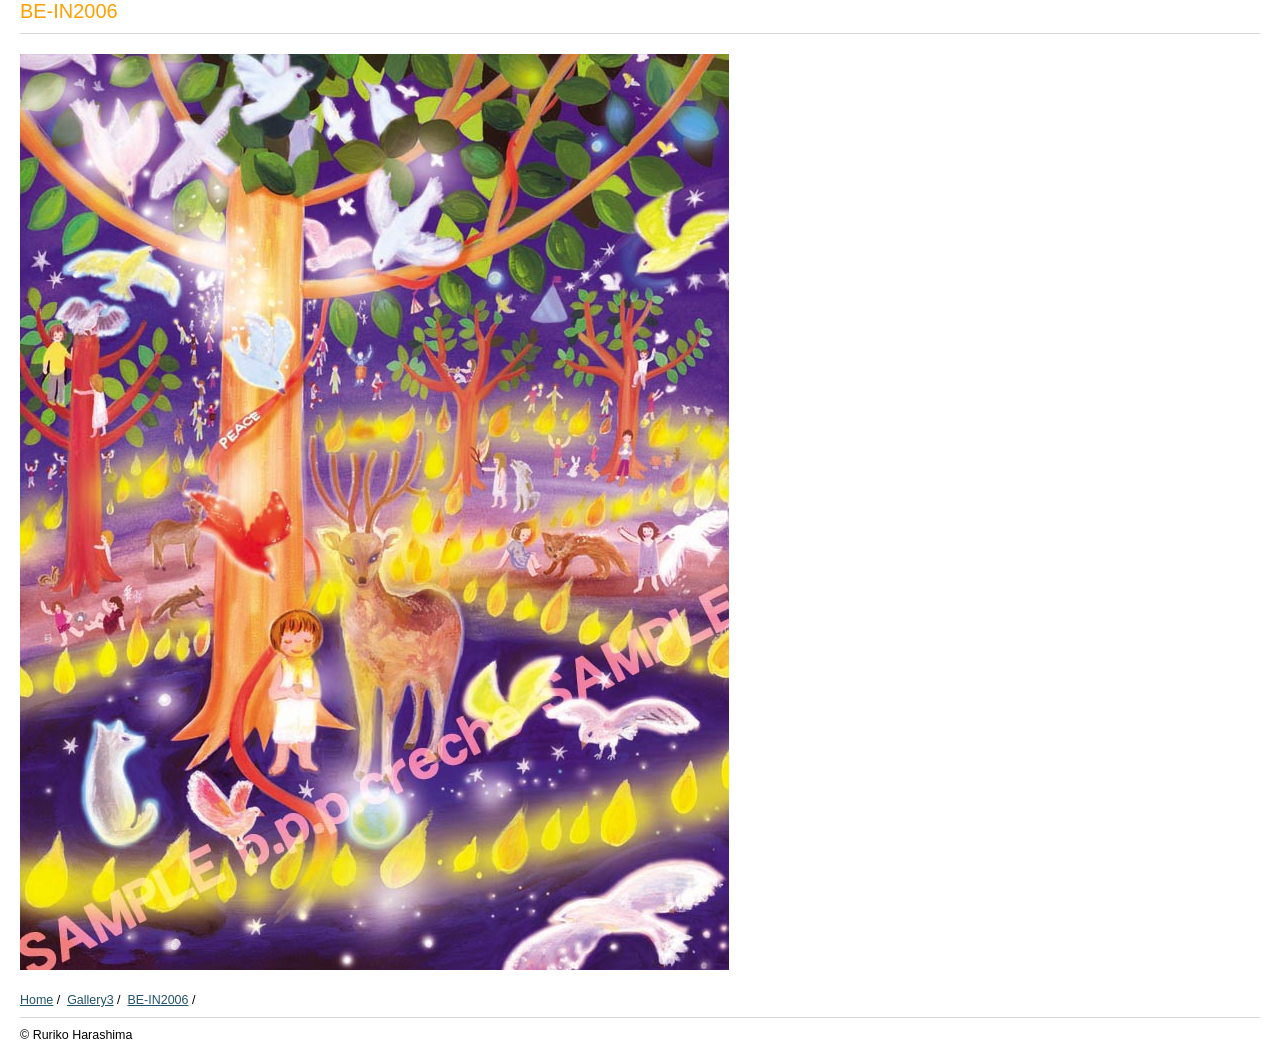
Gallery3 (90, 1000)
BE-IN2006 (157, 1000)
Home (36, 1000)
